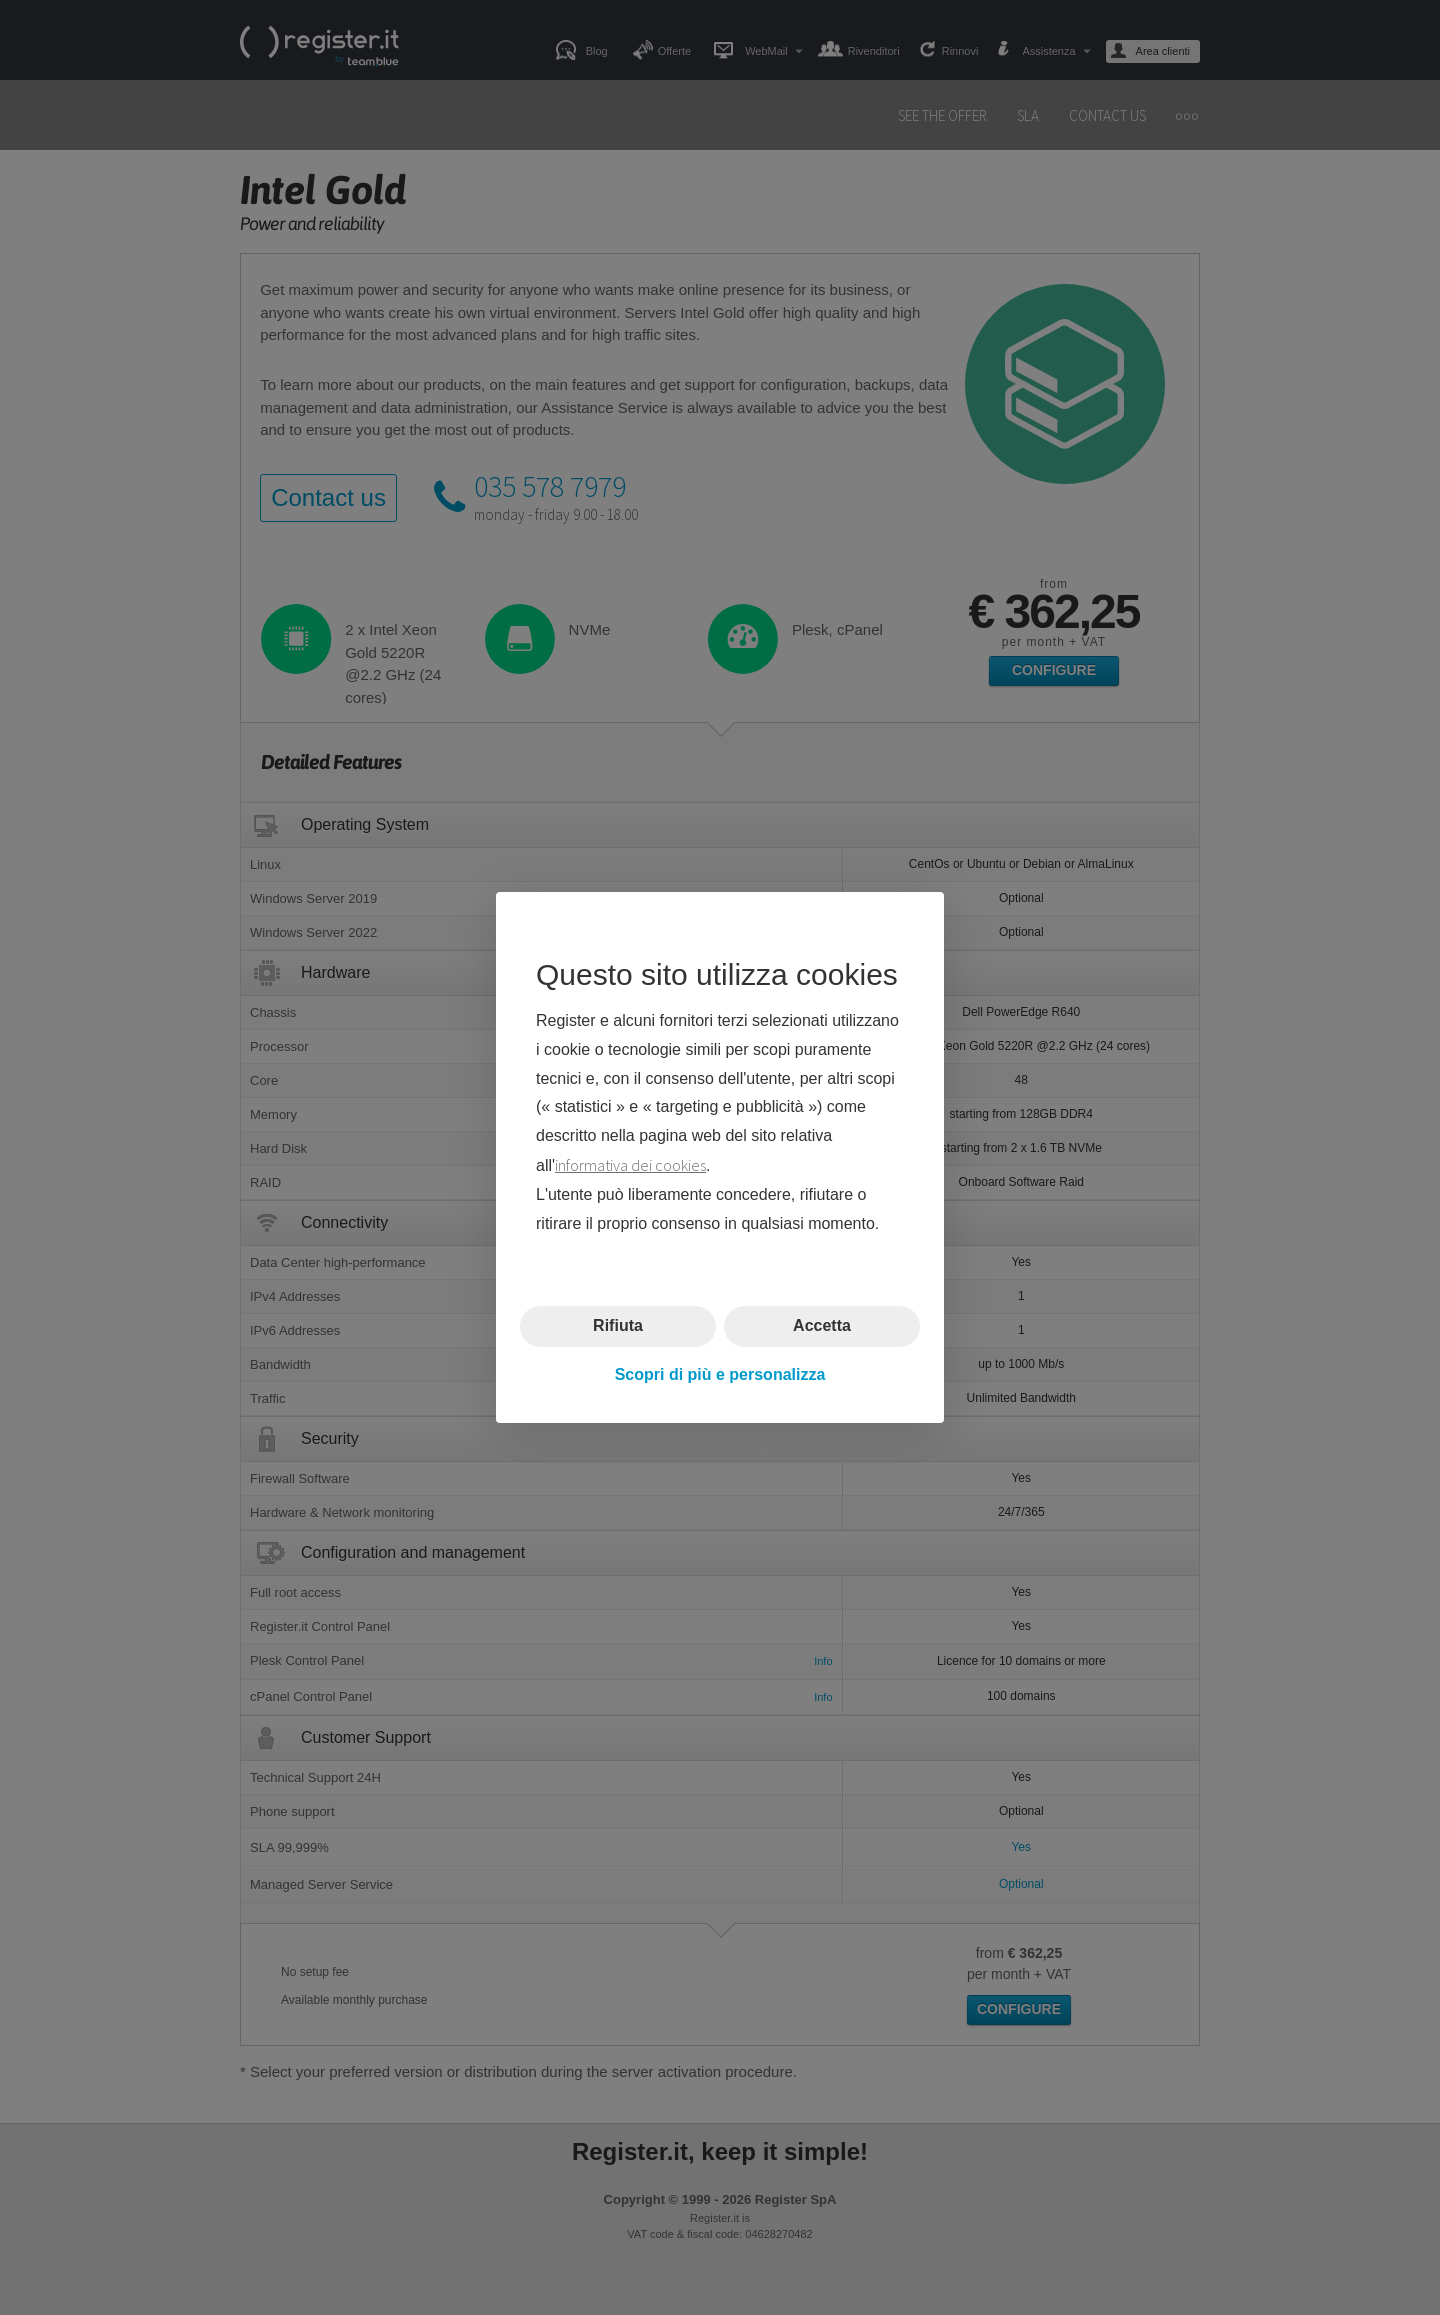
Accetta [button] (822, 1325)
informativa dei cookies (630, 1165)
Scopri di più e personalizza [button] (720, 1374)
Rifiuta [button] (618, 1325)
